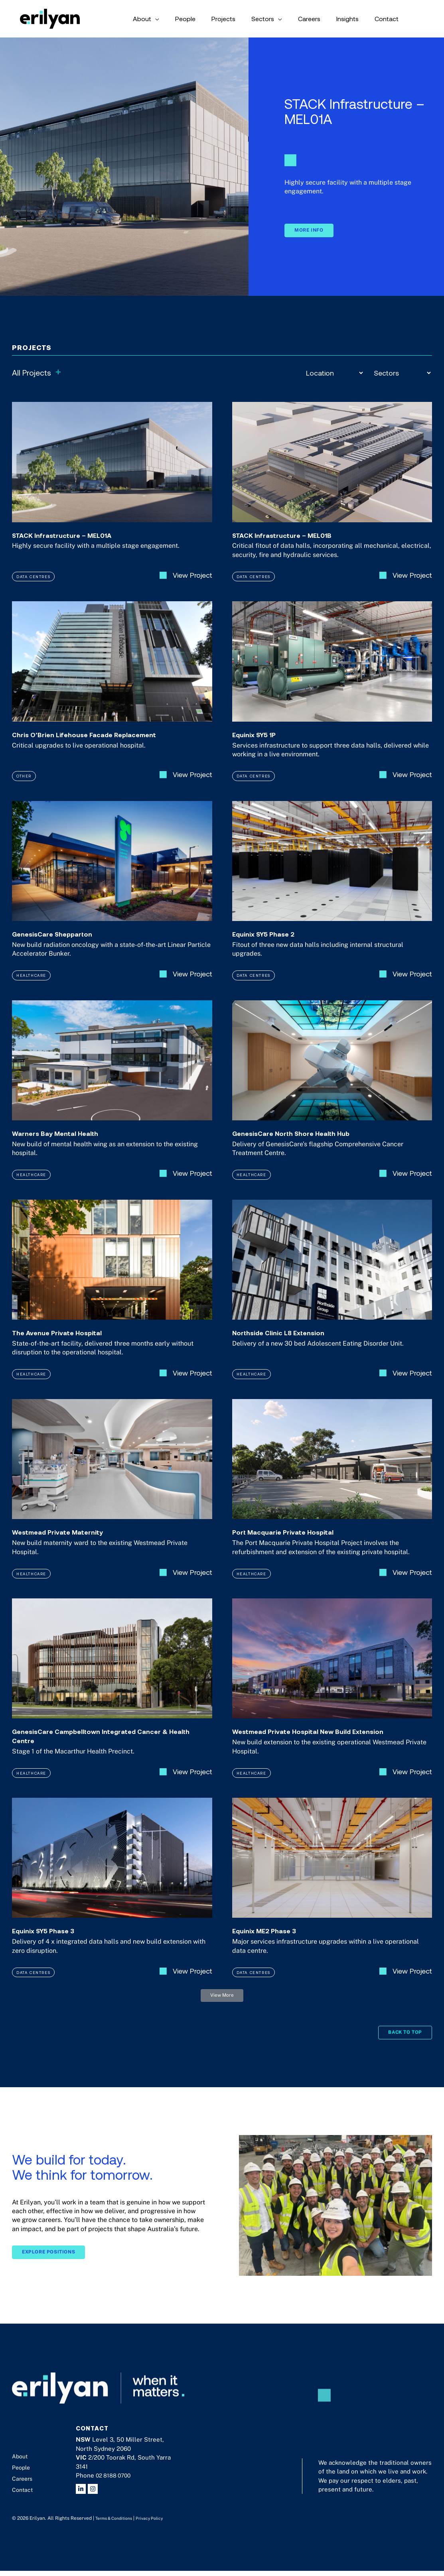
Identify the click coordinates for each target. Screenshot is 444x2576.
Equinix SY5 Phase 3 (52, 1943)
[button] (222, 2008)
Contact (23, 2495)
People (22, 2473)
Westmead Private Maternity (69, 1543)
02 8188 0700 (115, 2480)
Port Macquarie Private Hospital (295, 1543)
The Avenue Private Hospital (68, 1343)
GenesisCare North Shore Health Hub (305, 1143)
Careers (23, 2484)
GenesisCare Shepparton (62, 943)
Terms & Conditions (116, 2524)
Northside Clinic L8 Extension (289, 1343)
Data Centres (35, 585)
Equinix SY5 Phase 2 (272, 943)
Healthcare (32, 985)
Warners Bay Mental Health (66, 1143)
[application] (207, 19)
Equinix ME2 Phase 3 (273, 1943)
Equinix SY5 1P (260, 743)
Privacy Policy (157, 2524)
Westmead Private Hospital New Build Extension (328, 1743)
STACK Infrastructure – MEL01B (294, 543)
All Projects (36, 372)
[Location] (334, 373)
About (21, 2461)
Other (24, 784)
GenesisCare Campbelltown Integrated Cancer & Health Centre (110, 1747)
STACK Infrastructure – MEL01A (74, 543)
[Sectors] (402, 373)
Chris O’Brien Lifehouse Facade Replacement (102, 743)
